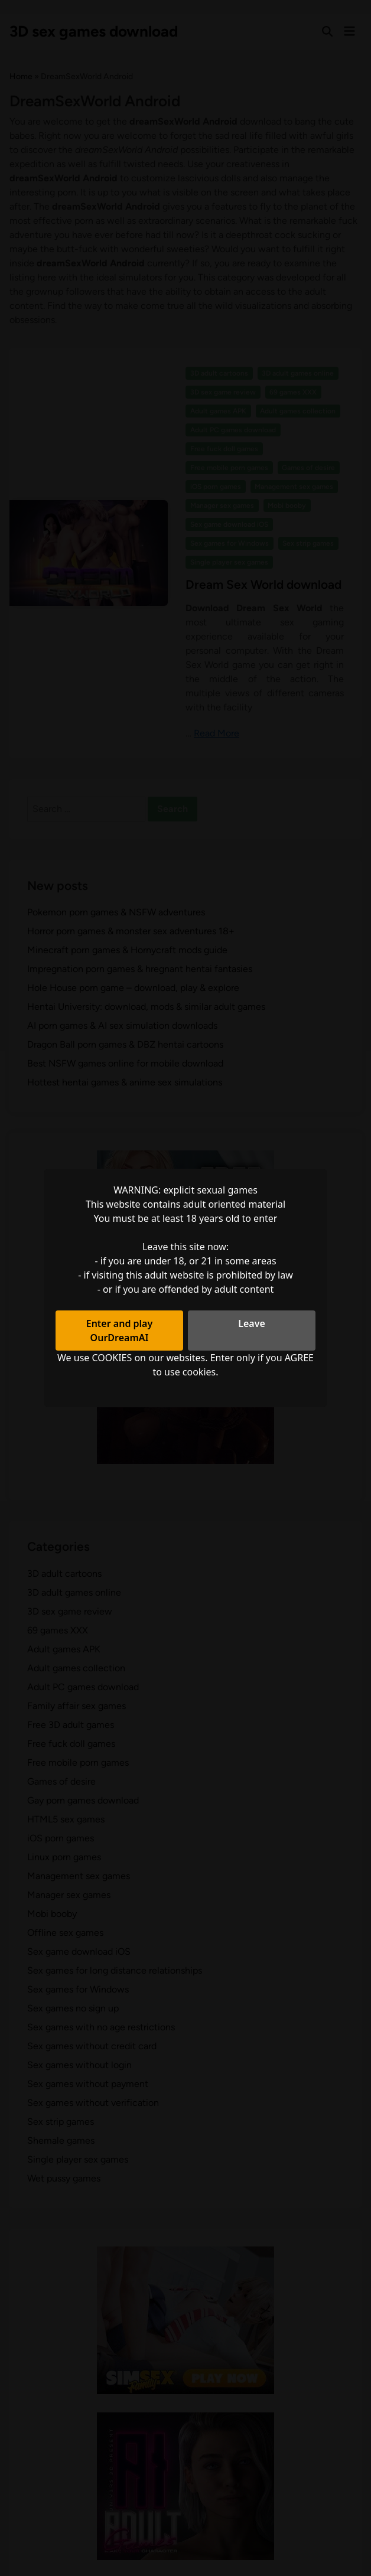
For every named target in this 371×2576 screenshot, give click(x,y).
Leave (251, 1323)
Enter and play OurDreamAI (119, 1330)
